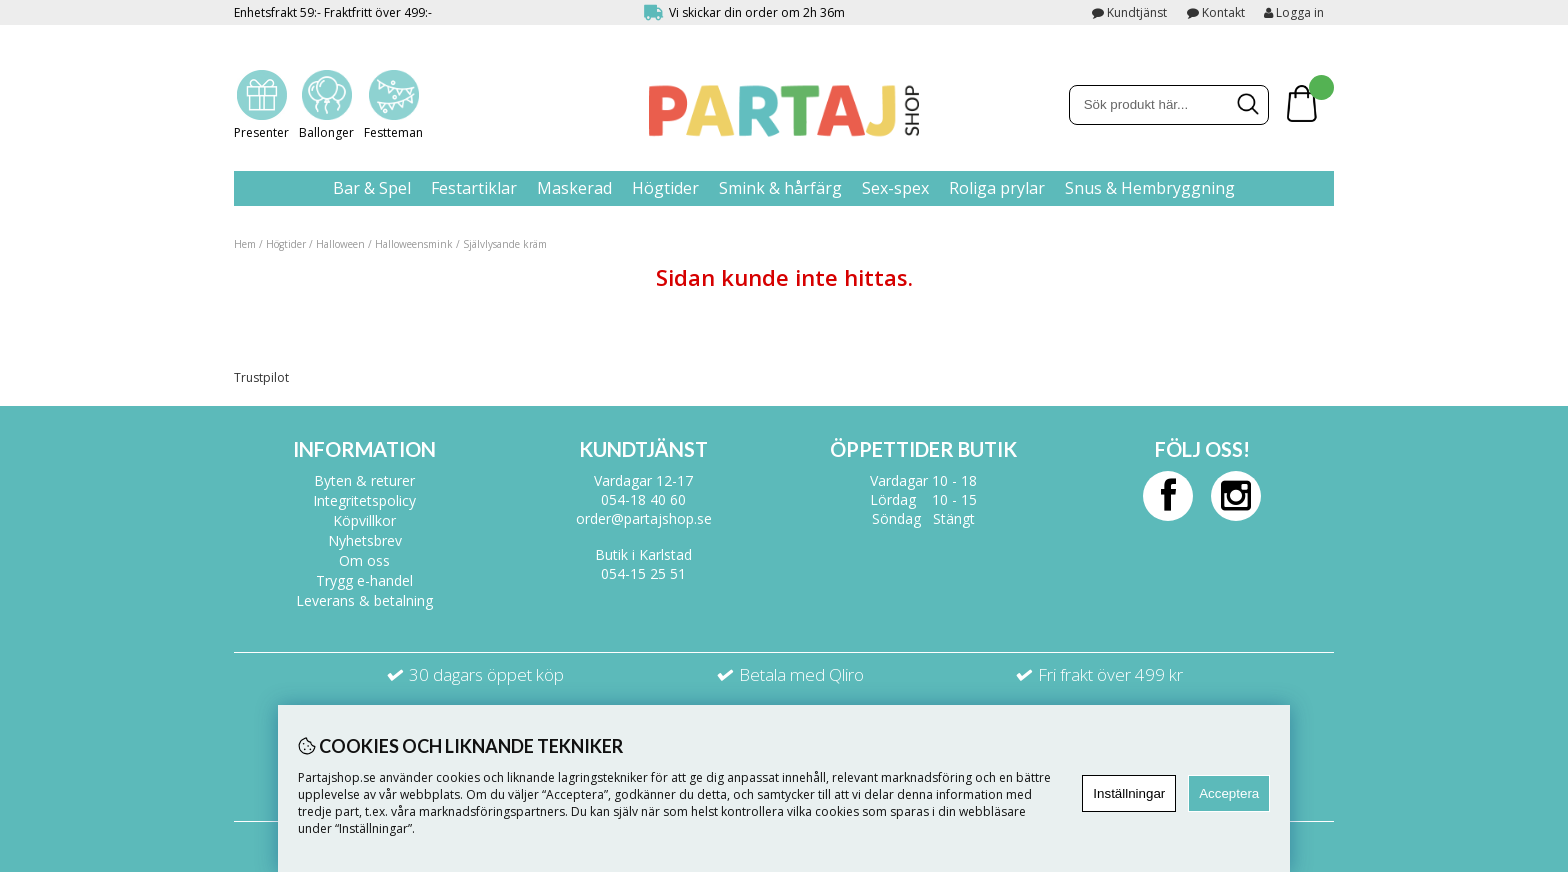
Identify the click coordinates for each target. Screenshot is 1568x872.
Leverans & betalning (364, 600)
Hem (245, 244)
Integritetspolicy (364, 500)
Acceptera (1229, 793)
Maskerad (574, 188)
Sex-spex (895, 188)
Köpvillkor (364, 520)
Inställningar (1129, 793)
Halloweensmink (414, 244)
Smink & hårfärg (780, 188)
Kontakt (1223, 12)
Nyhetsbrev (365, 540)
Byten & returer (364, 480)
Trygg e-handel (364, 580)
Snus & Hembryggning (1150, 188)
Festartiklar (474, 188)
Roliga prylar (997, 188)
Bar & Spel (372, 188)
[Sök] (1169, 105)
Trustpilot (261, 377)
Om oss (364, 560)
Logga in (1294, 12)
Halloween (340, 244)
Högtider (665, 188)
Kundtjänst (1137, 12)
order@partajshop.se (644, 518)
